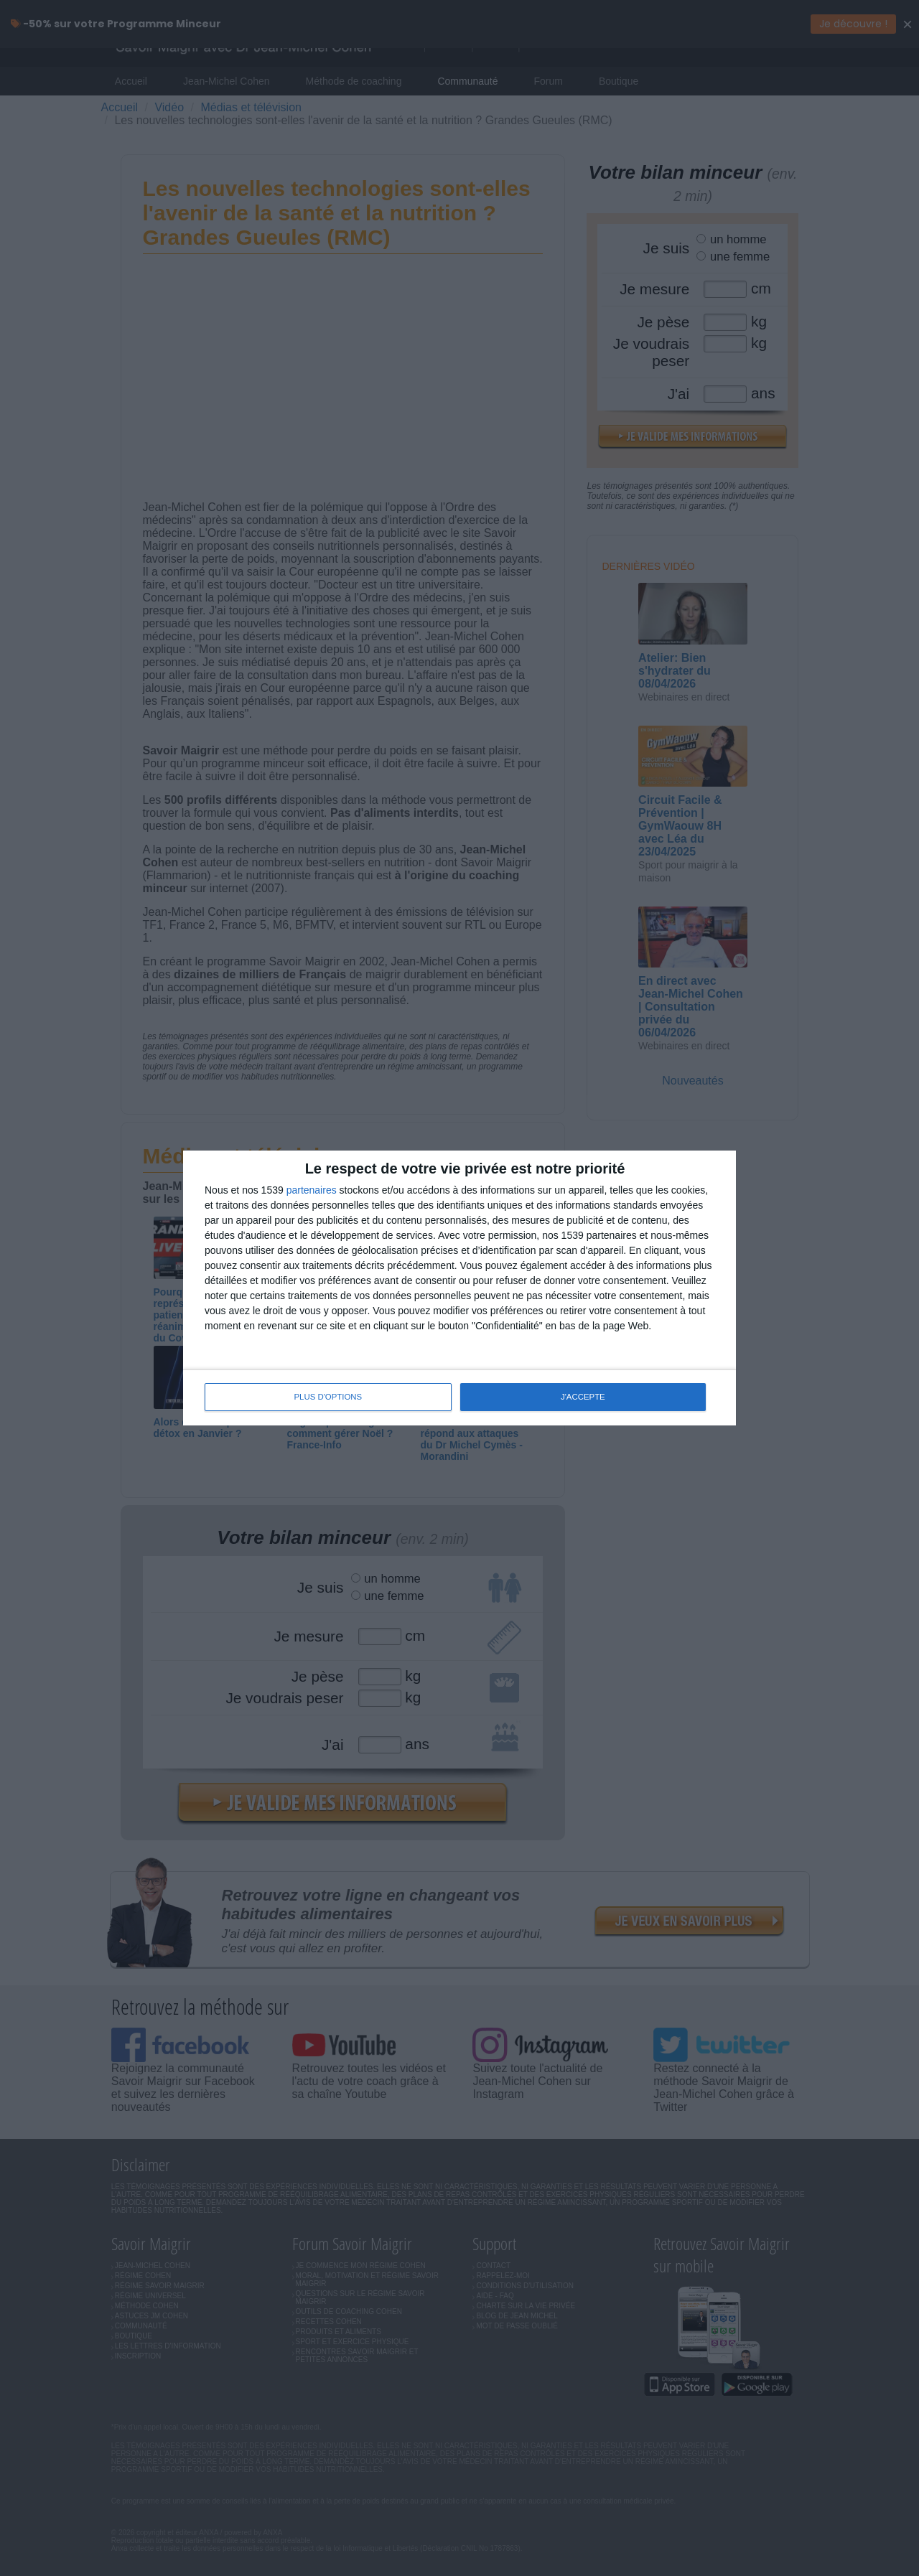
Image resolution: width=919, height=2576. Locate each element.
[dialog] (459, 1288)
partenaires (311, 1191)
